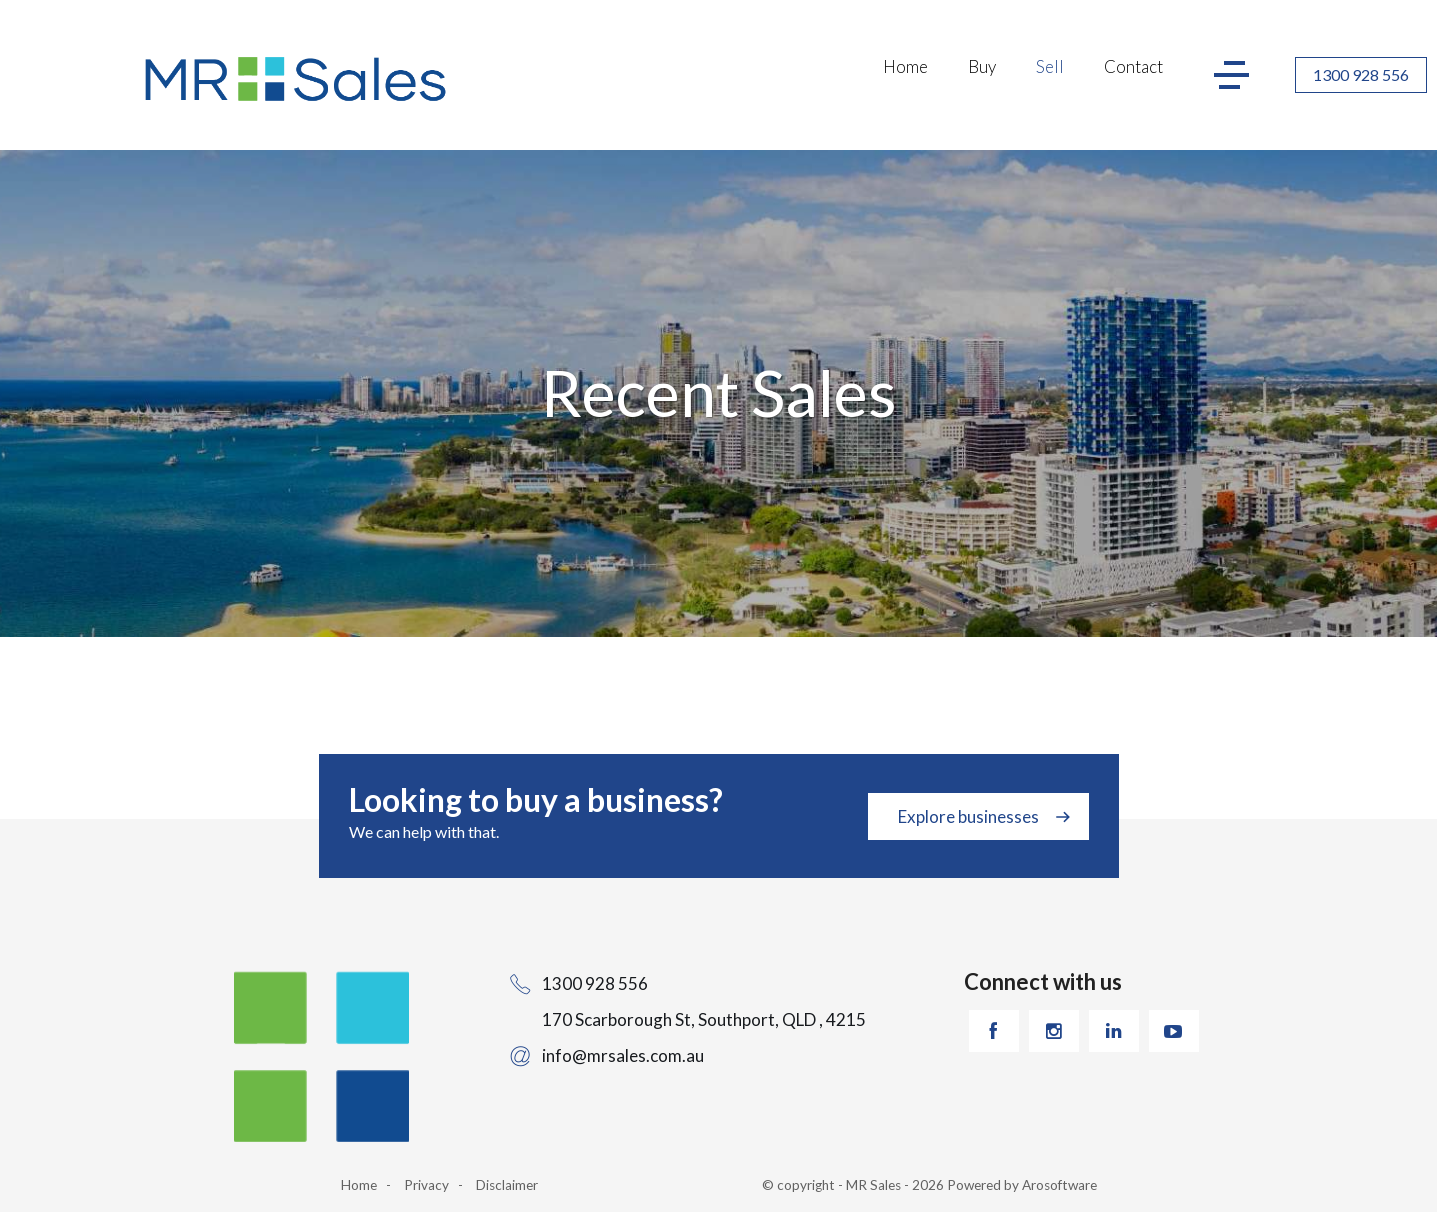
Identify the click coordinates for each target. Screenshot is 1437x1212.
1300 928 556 (1361, 74)
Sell (1050, 66)
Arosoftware (1059, 1185)
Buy (982, 66)
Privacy (426, 1185)
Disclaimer (507, 1185)
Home (905, 66)
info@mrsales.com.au (623, 1055)
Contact (1133, 66)
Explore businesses (968, 816)
